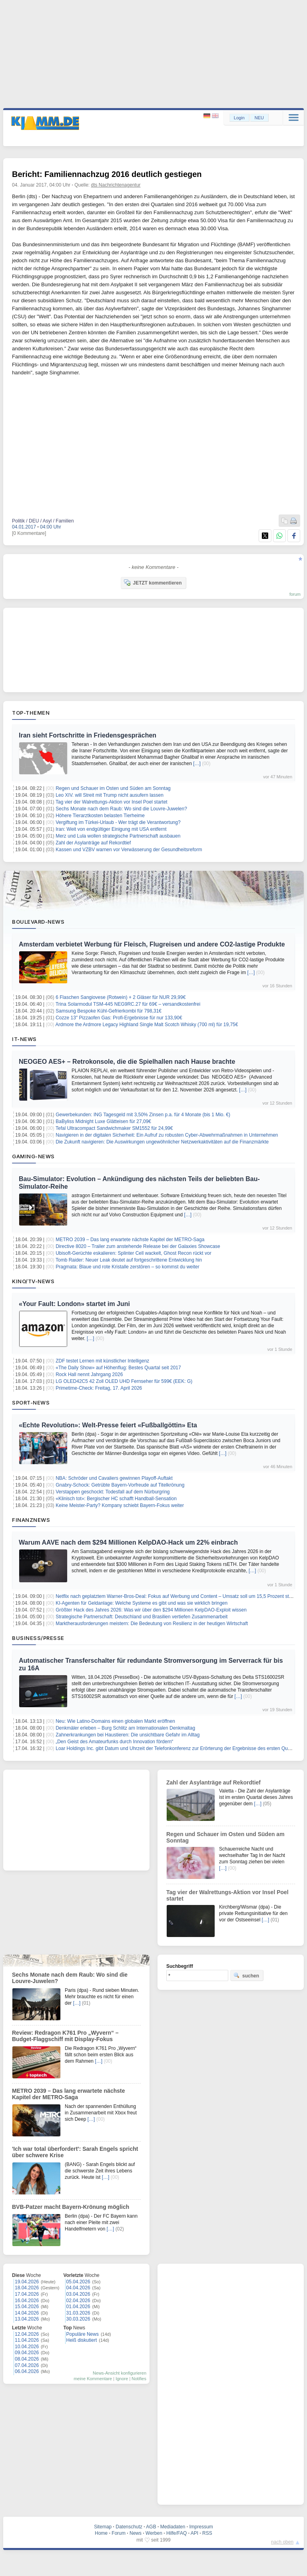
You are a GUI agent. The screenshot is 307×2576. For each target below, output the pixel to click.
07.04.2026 (27, 2365)
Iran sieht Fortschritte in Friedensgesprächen (87, 735)
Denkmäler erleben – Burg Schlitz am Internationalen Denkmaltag (125, 1728)
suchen (246, 1975)
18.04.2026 (27, 2288)
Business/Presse (38, 1638)
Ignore (122, 2378)
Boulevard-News (38, 921)
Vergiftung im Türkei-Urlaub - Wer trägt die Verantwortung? (118, 822)
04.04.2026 (78, 2288)
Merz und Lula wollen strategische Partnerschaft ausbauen (118, 836)
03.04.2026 (78, 2294)
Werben (154, 2533)
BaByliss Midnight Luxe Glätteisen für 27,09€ (103, 1121)
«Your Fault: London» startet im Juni (74, 1303)
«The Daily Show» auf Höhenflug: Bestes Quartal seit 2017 (118, 1367)
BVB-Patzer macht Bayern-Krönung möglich (70, 2207)
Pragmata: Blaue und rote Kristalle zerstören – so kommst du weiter (127, 1267)
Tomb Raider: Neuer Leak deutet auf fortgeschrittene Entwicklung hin (129, 1260)
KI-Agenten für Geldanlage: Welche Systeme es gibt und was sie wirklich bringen (141, 1603)
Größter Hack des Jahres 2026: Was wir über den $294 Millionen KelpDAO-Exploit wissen (151, 1610)
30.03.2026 (78, 2319)
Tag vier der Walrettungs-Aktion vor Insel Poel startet (111, 802)
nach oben (282, 2542)
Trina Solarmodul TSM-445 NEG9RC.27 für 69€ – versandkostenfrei (128, 1004)
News (136, 2533)
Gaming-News (33, 1156)
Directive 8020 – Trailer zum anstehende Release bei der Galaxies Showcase (138, 1246)
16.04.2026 (27, 2300)
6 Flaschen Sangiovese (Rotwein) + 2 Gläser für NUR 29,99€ (120, 997)
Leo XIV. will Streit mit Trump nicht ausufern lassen (109, 795)
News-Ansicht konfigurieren (119, 2373)
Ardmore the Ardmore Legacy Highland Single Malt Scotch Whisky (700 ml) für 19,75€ (147, 1024)
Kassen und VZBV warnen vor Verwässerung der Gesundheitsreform (129, 849)
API (194, 2533)
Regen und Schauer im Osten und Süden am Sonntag (113, 788)
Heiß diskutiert (81, 2340)
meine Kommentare (93, 2378)
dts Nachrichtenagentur (116, 185)
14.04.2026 (27, 2313)
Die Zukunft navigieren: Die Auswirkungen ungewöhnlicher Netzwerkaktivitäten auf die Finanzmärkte (162, 1142)
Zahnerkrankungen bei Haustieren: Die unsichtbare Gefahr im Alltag (127, 1735)
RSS (207, 2533)
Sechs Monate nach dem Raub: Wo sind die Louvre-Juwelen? (121, 809)
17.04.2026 (27, 2294)
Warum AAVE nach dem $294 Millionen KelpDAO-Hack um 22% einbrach (128, 1542)
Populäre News (82, 2334)
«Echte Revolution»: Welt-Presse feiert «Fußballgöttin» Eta (108, 1425)
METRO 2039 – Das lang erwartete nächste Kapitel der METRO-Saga (130, 1239)
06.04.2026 (27, 2371)
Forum (119, 2533)
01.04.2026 (78, 2306)
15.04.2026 (27, 2306)
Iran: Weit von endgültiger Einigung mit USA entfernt (111, 829)
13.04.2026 (27, 2319)
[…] (197, 763)
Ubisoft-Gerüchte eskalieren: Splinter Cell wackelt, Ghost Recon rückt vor (133, 1253)
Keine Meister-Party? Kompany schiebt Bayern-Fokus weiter (120, 1505)
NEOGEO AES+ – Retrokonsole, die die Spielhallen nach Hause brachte (127, 1061)
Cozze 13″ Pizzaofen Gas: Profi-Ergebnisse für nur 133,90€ (119, 1018)
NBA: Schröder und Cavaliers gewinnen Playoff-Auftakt (114, 1478)
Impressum (201, 2527)
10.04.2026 (27, 2346)
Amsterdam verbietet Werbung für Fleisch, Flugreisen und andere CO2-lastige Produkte (152, 944)
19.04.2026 (27, 2282)
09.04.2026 (27, 2352)
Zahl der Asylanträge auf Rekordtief (93, 843)
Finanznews (31, 1520)
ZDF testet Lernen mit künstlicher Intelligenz (102, 1361)
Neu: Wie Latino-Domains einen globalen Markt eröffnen (115, 1721)
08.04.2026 (27, 2359)
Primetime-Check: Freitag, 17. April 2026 (99, 1388)
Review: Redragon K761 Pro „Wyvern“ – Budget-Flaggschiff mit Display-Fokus (65, 2035)
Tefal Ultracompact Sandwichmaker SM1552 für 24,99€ (114, 1128)
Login (239, 117)
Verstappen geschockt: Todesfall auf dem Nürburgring (112, 1492)
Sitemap (103, 2527)
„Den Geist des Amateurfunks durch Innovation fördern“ (114, 1741)
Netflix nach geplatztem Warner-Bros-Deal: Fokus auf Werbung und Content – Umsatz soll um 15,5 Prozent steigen (178, 1596)
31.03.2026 (78, 2313)
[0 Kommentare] (29, 533)
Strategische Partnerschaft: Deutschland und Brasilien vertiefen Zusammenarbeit (141, 1617)
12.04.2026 (27, 2334)
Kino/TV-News (33, 1281)
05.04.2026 (78, 2282)
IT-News (24, 1039)
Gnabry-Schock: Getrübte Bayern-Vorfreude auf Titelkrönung (120, 1485)
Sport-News (31, 1402)
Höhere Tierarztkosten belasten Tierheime (100, 815)
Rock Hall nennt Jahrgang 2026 (89, 1374)
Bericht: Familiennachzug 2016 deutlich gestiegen (107, 174)
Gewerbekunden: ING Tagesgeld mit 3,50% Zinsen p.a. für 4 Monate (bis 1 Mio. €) (143, 1114)
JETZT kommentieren (152, 582)
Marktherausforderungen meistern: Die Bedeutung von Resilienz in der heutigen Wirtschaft (152, 1623)
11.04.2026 (27, 2340)
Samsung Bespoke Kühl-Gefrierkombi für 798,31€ (108, 1011)
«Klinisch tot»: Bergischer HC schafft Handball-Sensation (116, 1498)
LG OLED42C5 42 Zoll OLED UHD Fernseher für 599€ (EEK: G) (124, 1381)
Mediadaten (172, 2527)
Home (101, 2533)
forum (295, 594)
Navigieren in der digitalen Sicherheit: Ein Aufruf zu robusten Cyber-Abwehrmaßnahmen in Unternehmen (167, 1135)
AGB (151, 2527)
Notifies (139, 2378)
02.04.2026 (78, 2300)
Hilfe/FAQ (176, 2533)
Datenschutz (129, 2527)
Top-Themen (31, 712)
